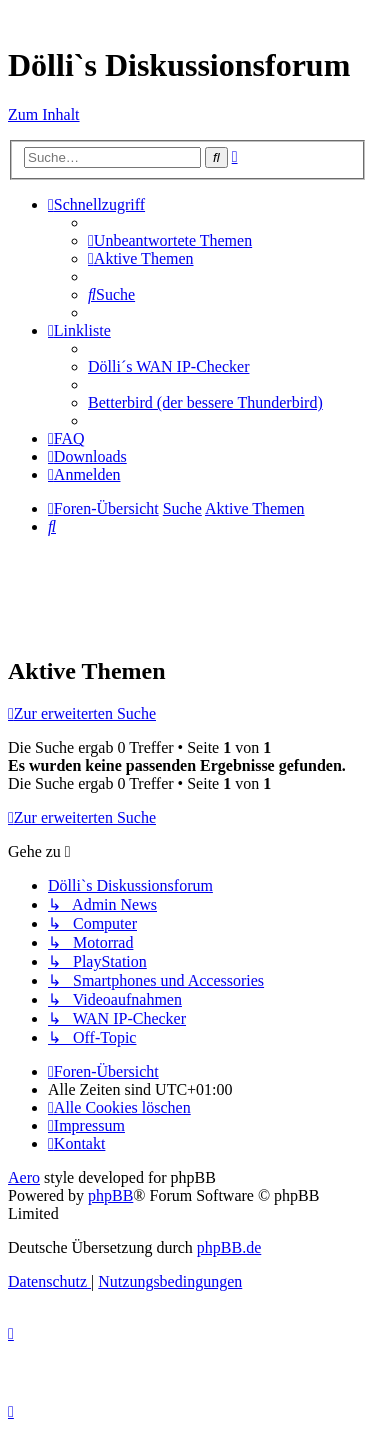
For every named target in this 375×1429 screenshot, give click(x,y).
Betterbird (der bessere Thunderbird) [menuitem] (205, 402)
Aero (24, 1177)
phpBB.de (229, 1247)
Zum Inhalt (44, 114)
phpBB (110, 1195)
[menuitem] (170, 240)
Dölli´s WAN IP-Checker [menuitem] (168, 366)
